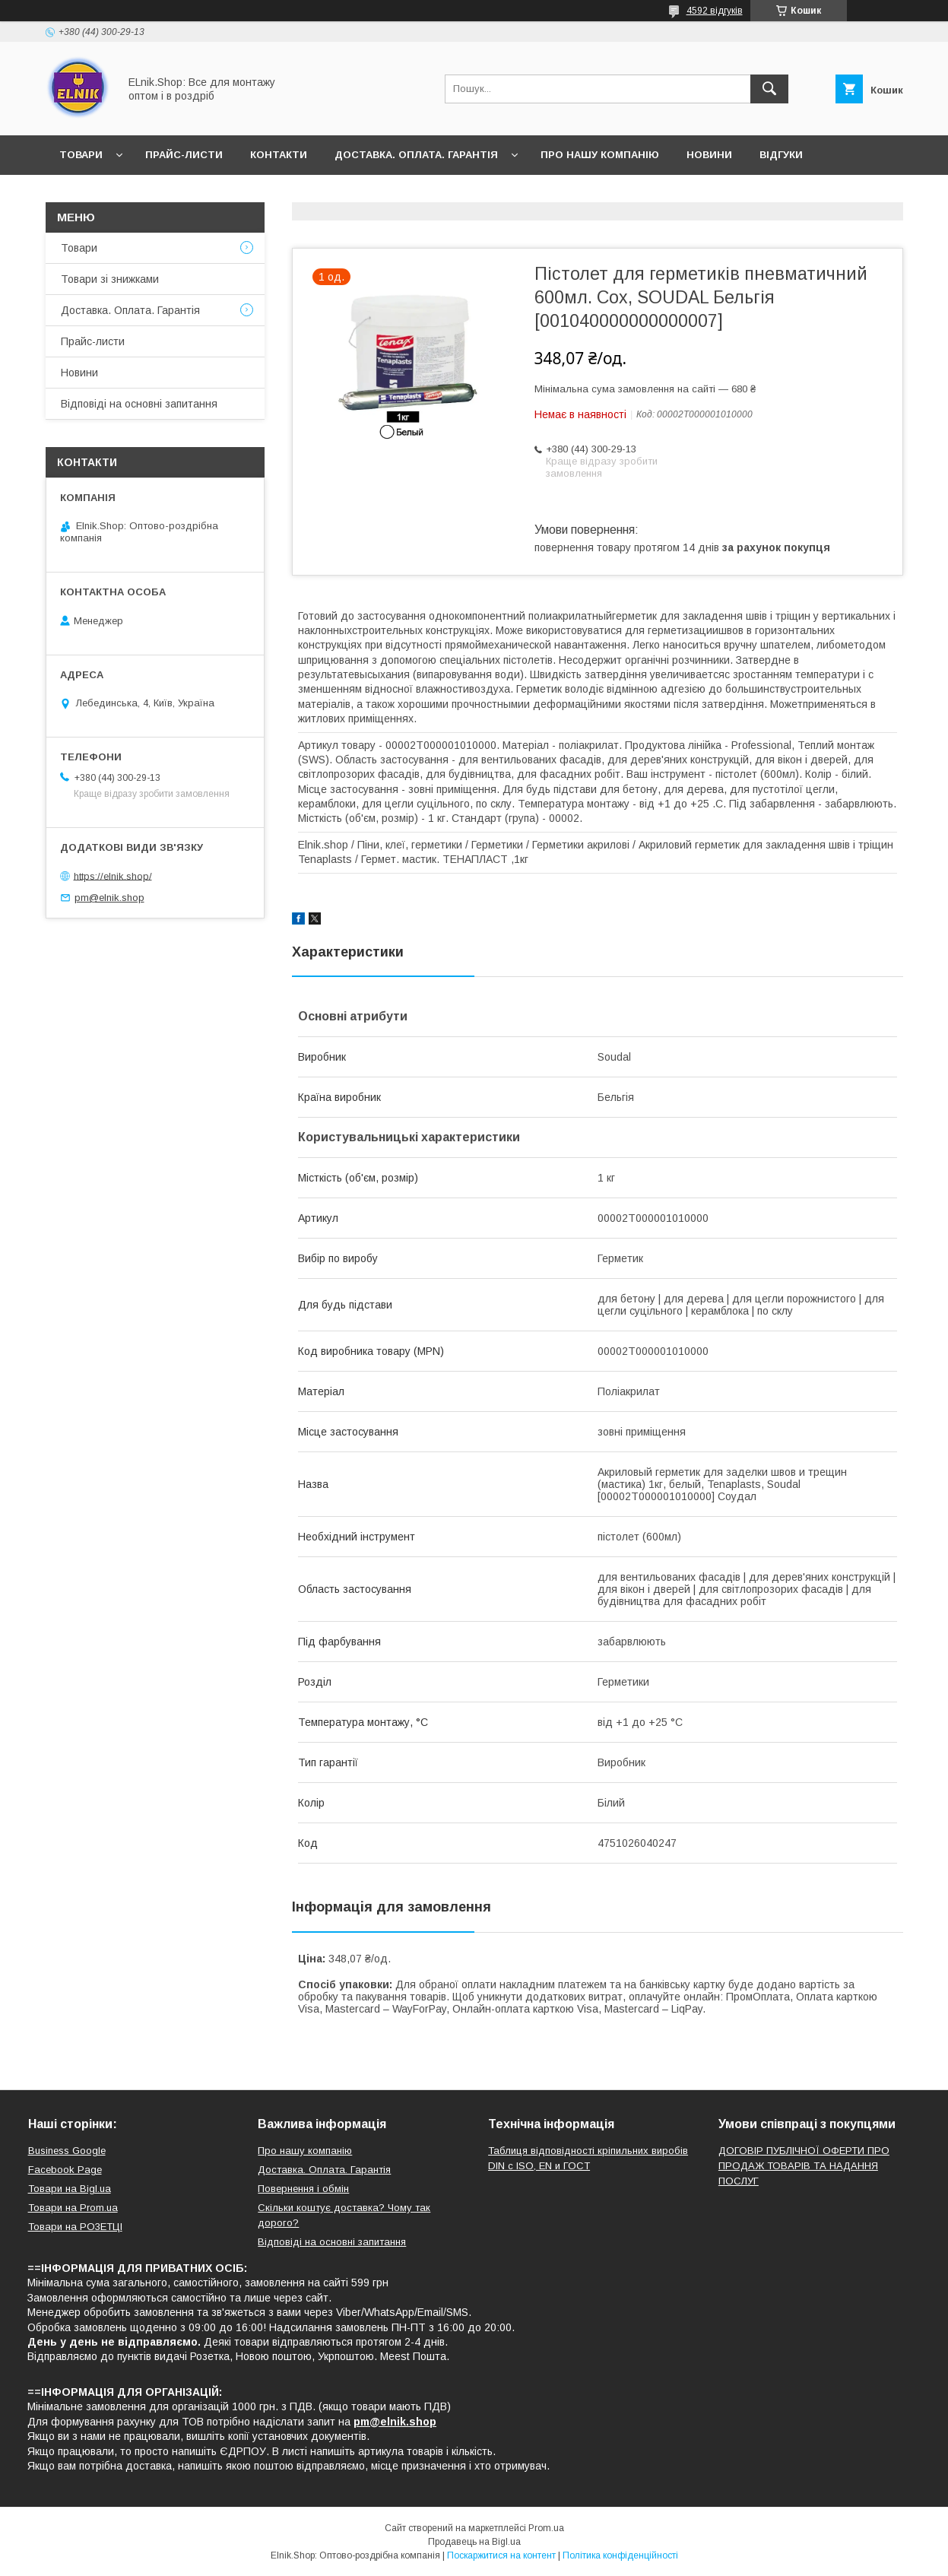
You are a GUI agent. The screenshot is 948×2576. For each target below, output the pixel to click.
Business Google (67, 2150)
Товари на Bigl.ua (69, 2188)
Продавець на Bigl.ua (474, 2541)
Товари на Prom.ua (73, 2207)
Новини (709, 154)
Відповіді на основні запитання (156, 194)
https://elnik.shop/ (113, 875)
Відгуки (781, 154)
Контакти (278, 154)
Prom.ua (546, 2528)
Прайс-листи (184, 154)
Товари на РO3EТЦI (75, 2226)
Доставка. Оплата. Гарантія (416, 154)
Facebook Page (65, 2169)
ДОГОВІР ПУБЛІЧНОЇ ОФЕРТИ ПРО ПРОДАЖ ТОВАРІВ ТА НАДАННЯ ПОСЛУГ (803, 2166)
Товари (81, 154)
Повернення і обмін (303, 2188)
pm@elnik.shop (109, 897)
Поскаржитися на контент (501, 2555)
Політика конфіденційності (620, 2555)
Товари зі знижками (110, 279)
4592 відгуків (714, 10)
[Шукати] (769, 89)
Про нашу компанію (600, 154)
